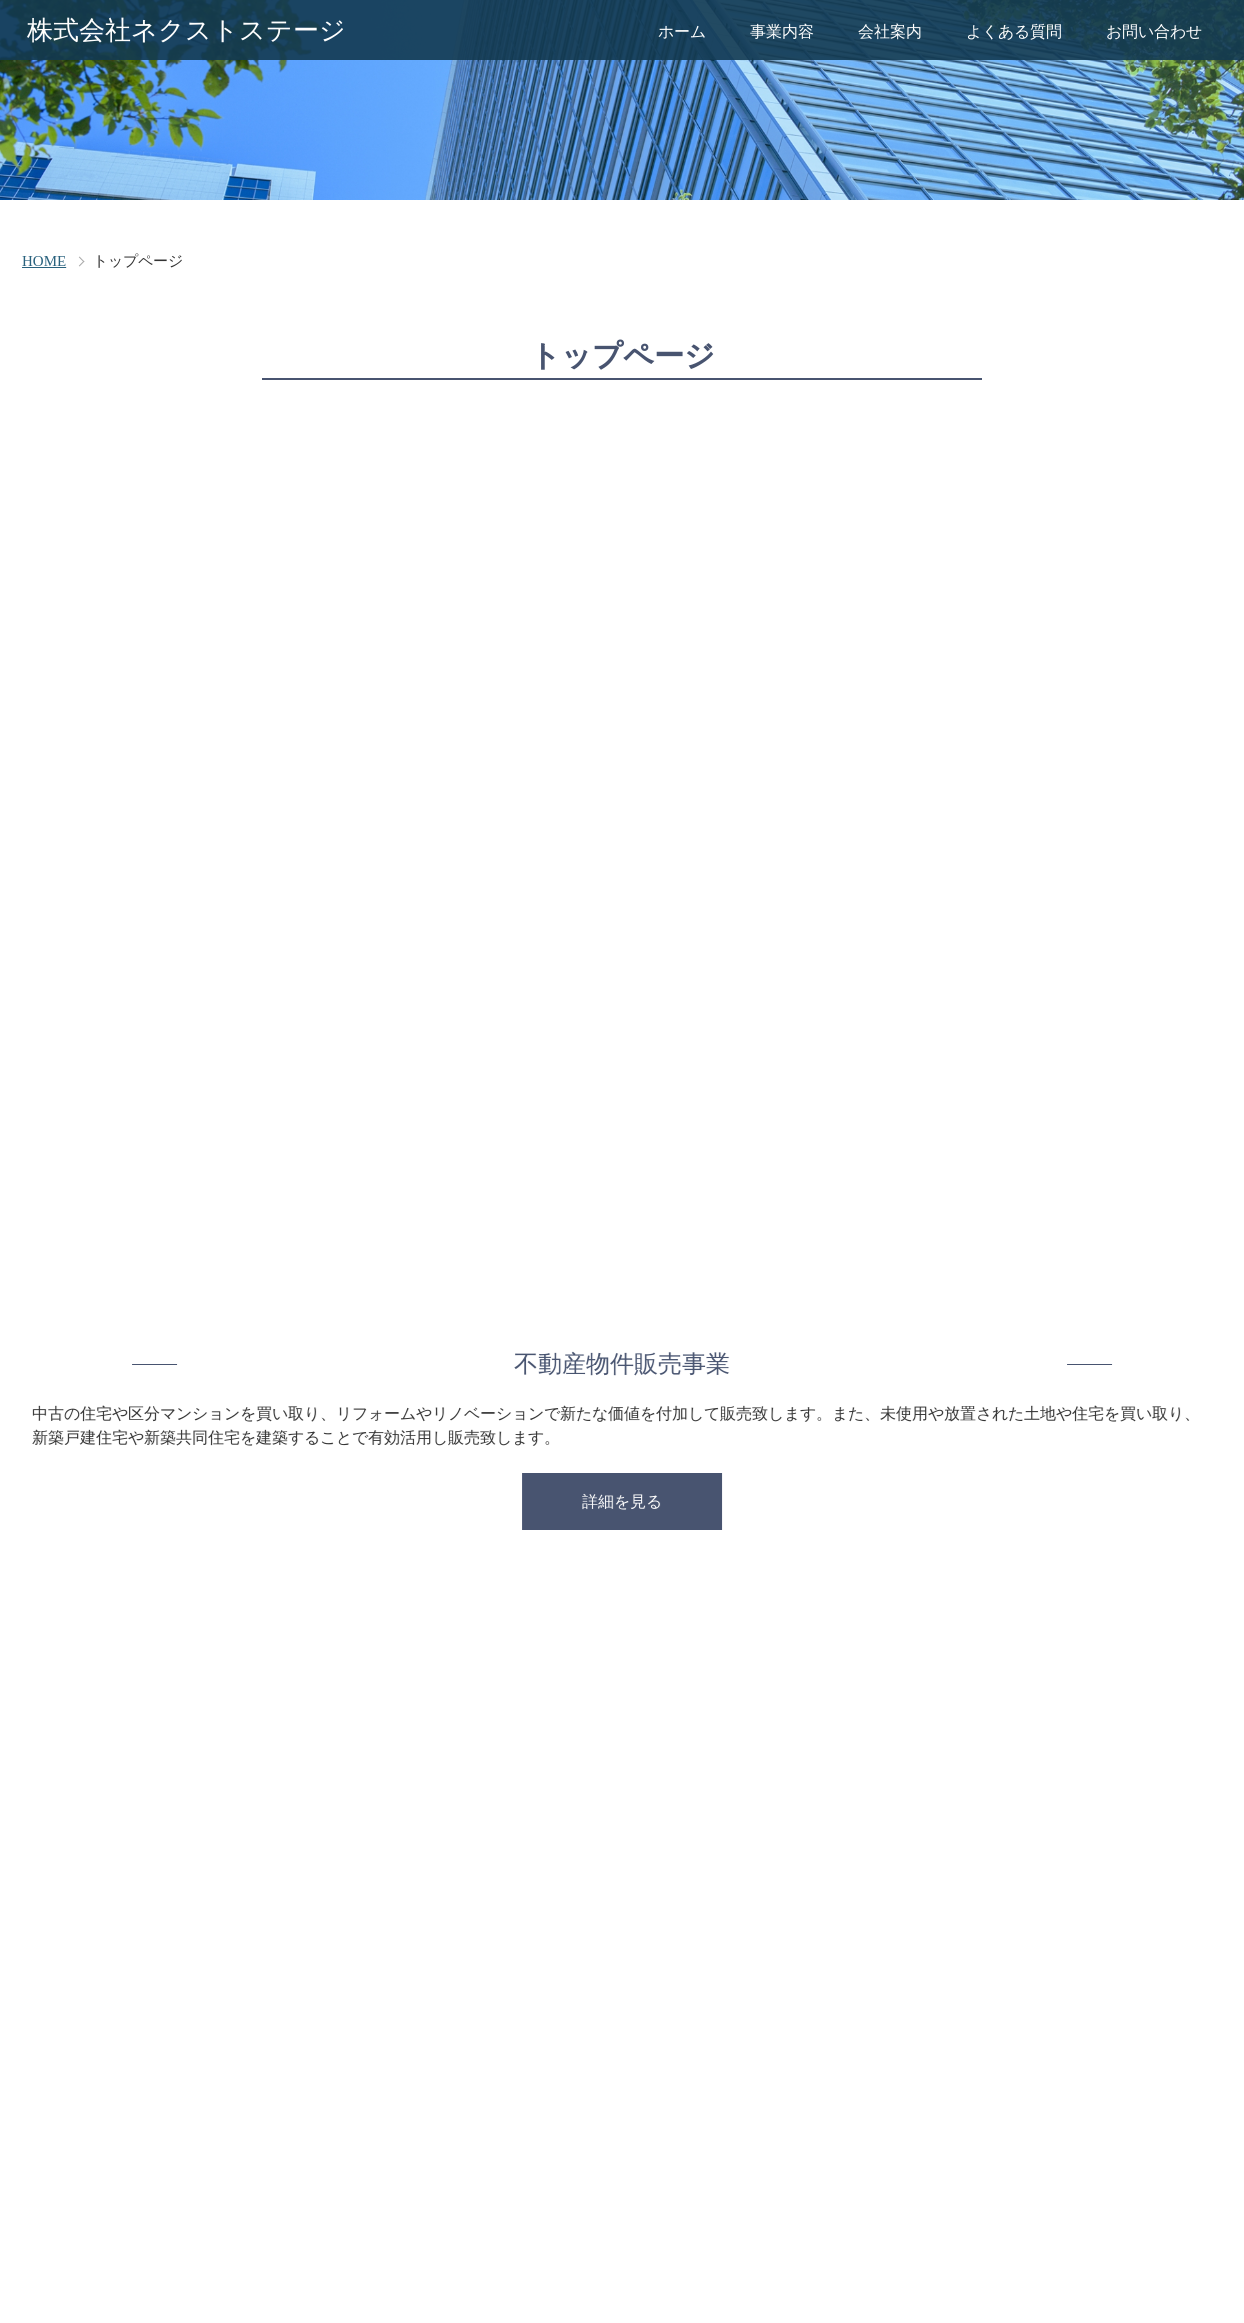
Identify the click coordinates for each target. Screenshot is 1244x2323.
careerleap (652, 2274)
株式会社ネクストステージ (186, 30)
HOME (44, 261)
